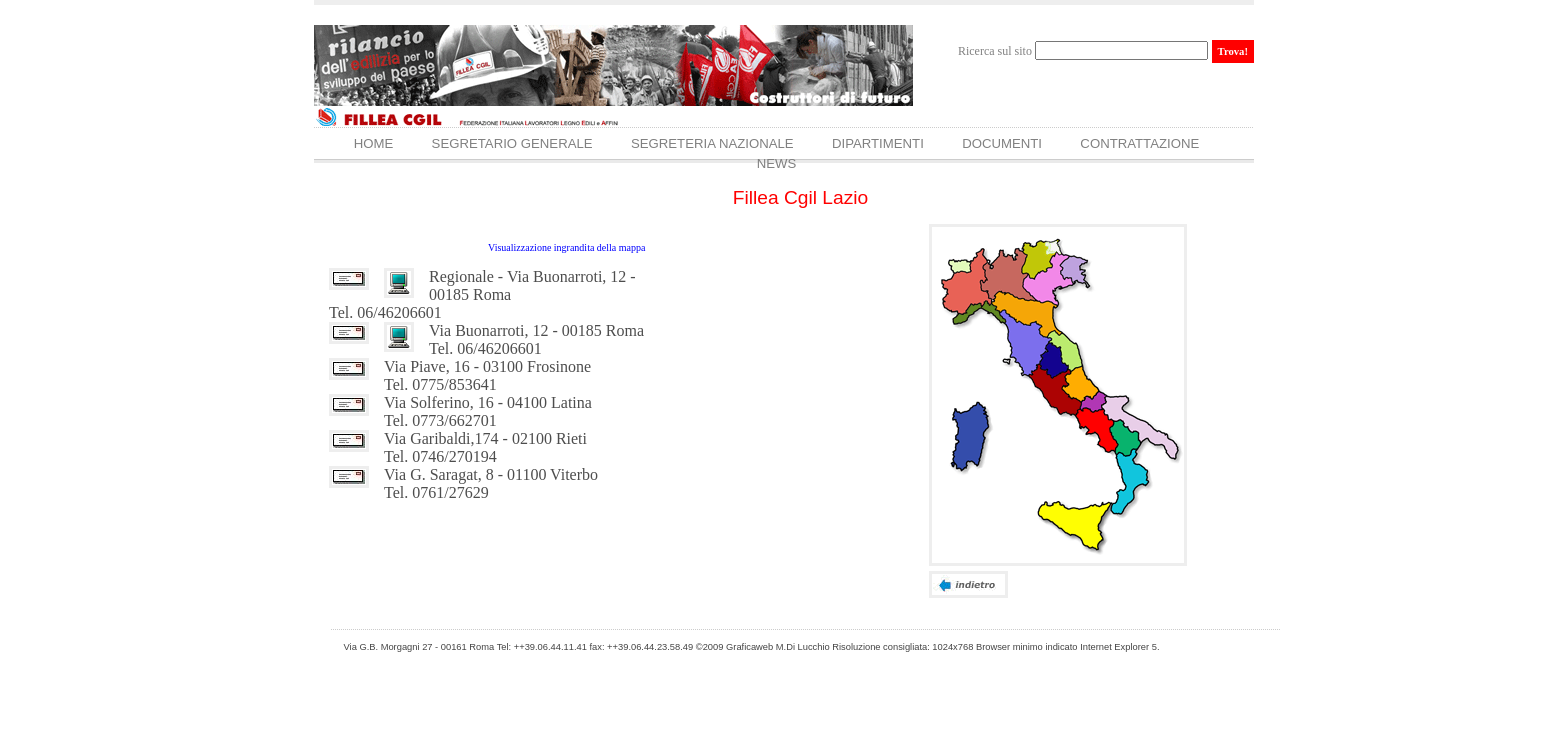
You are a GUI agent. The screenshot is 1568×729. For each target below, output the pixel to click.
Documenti (1002, 143)
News (777, 163)
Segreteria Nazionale (712, 143)
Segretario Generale (512, 143)
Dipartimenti (878, 143)
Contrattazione (1139, 143)
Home (374, 143)
